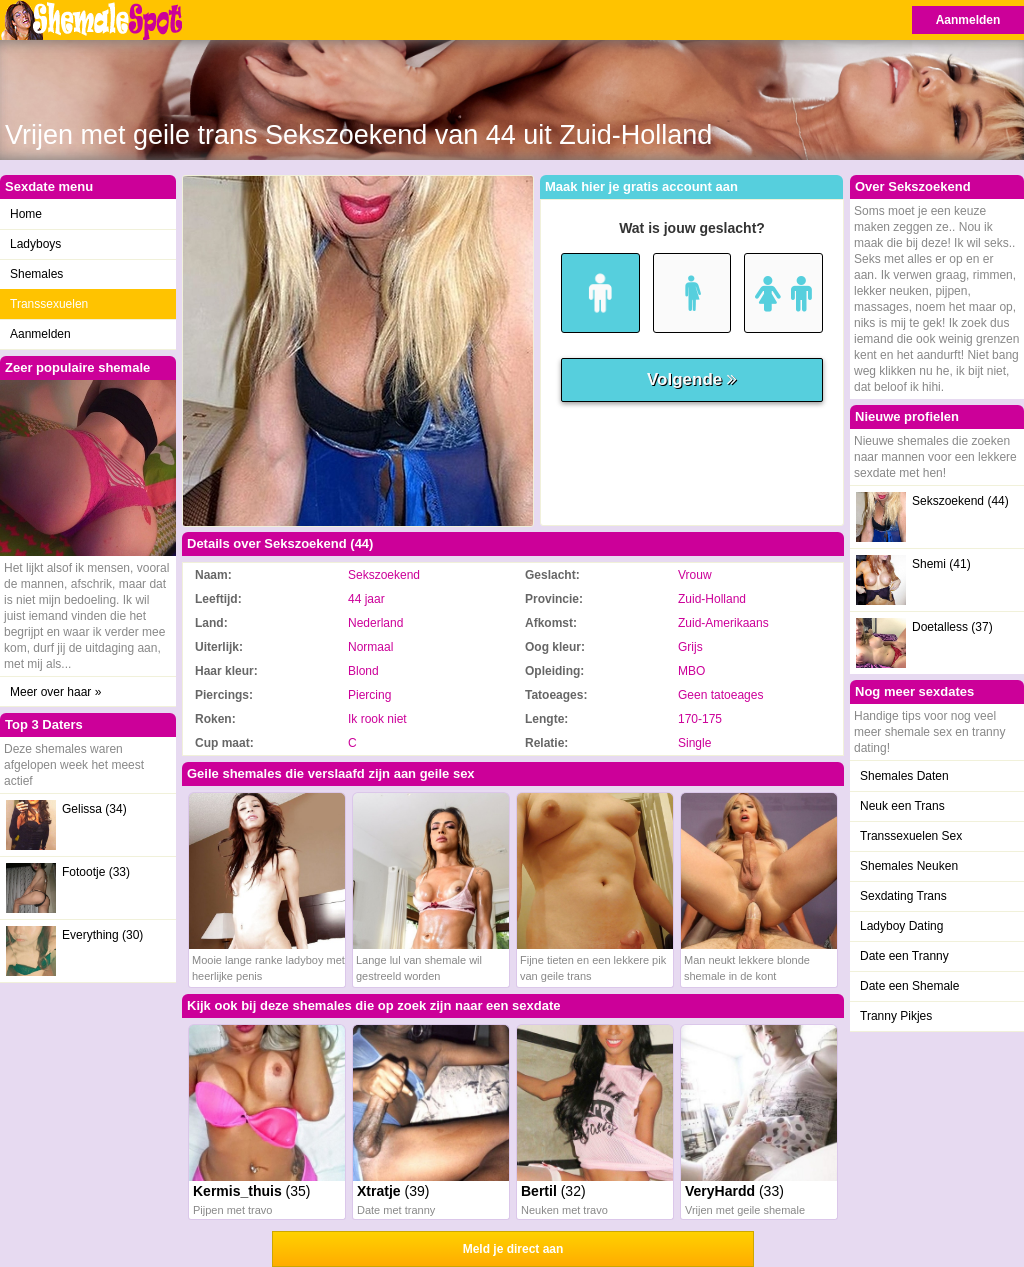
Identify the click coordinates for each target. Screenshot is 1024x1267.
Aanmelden (968, 20)
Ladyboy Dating (901, 926)
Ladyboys (35, 244)
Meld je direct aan (513, 1249)
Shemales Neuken (909, 866)
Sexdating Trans (903, 896)
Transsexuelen (49, 304)
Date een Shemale (909, 986)
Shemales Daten (904, 776)
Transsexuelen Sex (911, 836)
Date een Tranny (904, 956)
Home (26, 214)
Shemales (36, 274)
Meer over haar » (55, 692)
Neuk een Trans (902, 806)
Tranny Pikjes (896, 1016)
